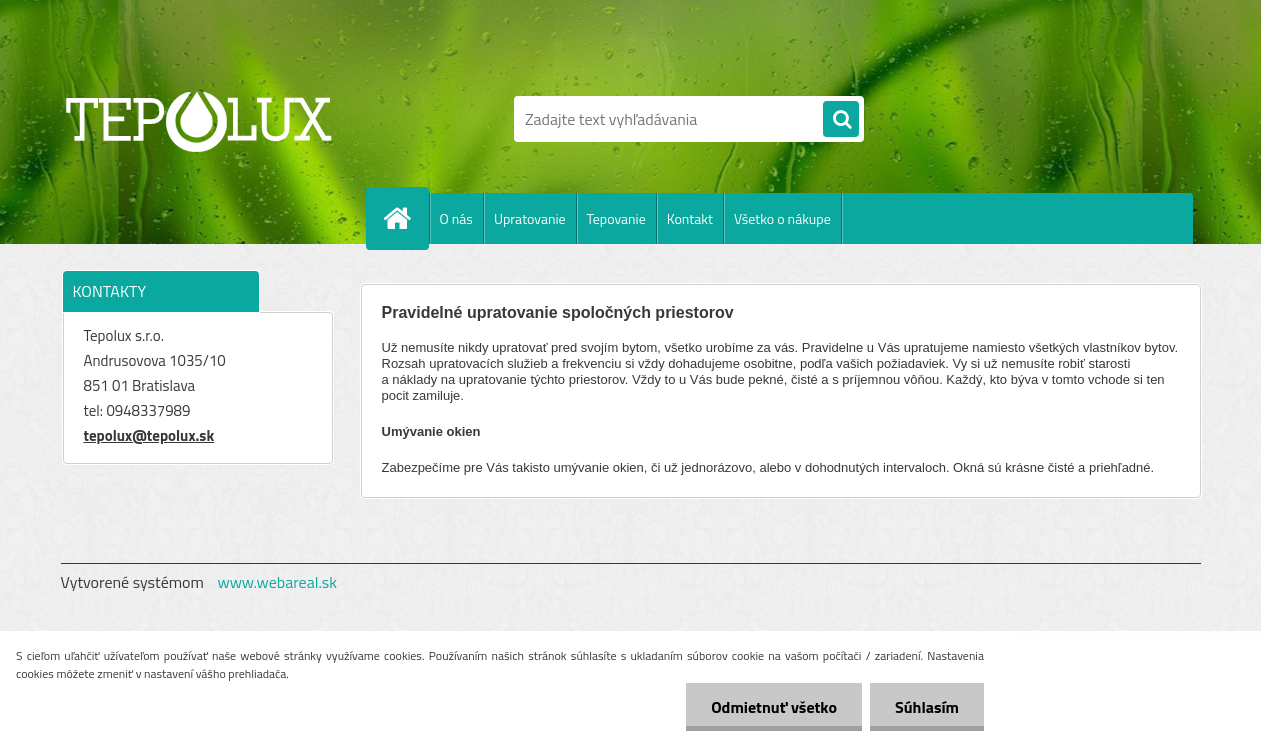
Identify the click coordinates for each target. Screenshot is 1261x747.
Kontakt (690, 218)
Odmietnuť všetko (774, 707)
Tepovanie (616, 218)
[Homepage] (406, 218)
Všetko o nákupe (782, 218)
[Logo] (198, 119)
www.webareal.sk (277, 582)
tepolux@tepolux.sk (149, 435)
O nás (456, 218)
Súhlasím (927, 707)
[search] (841, 120)
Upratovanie (530, 218)
